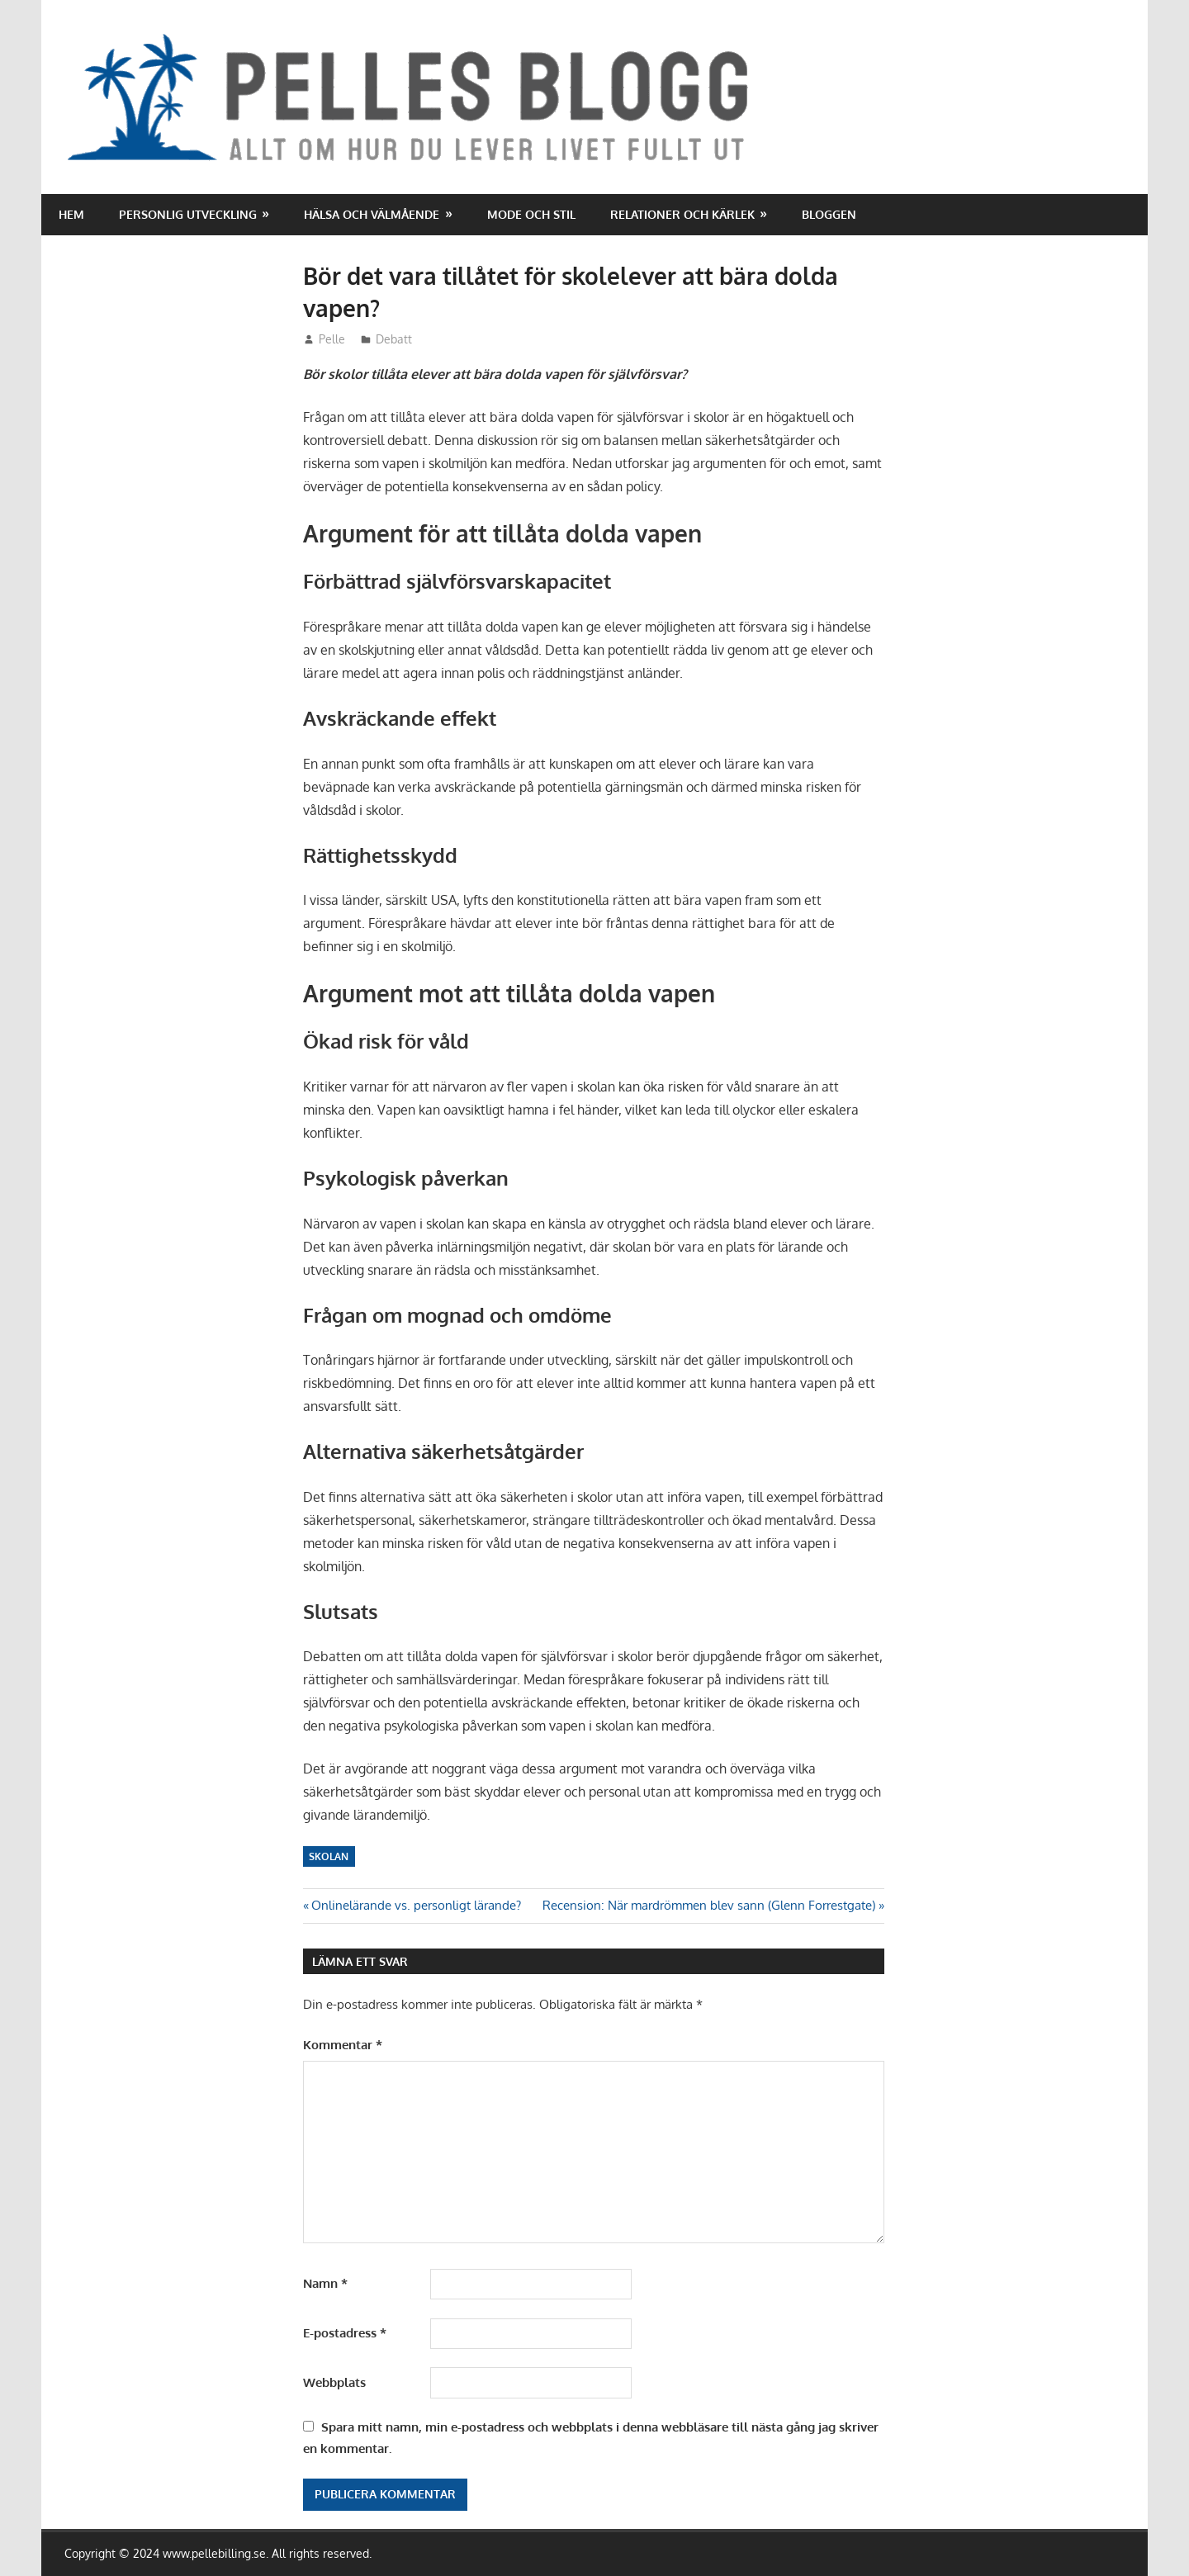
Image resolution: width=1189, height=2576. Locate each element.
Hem (71, 214)
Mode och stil (531, 214)
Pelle (332, 339)
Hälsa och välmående (371, 214)
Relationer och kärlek (682, 214)
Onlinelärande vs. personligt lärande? (415, 1905)
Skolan (328, 1856)
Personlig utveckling (188, 214)
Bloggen (829, 214)
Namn (325, 2283)
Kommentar (342, 2045)
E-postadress (344, 2333)
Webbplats (334, 2382)
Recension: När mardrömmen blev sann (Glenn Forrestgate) (708, 1905)
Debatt (394, 339)
